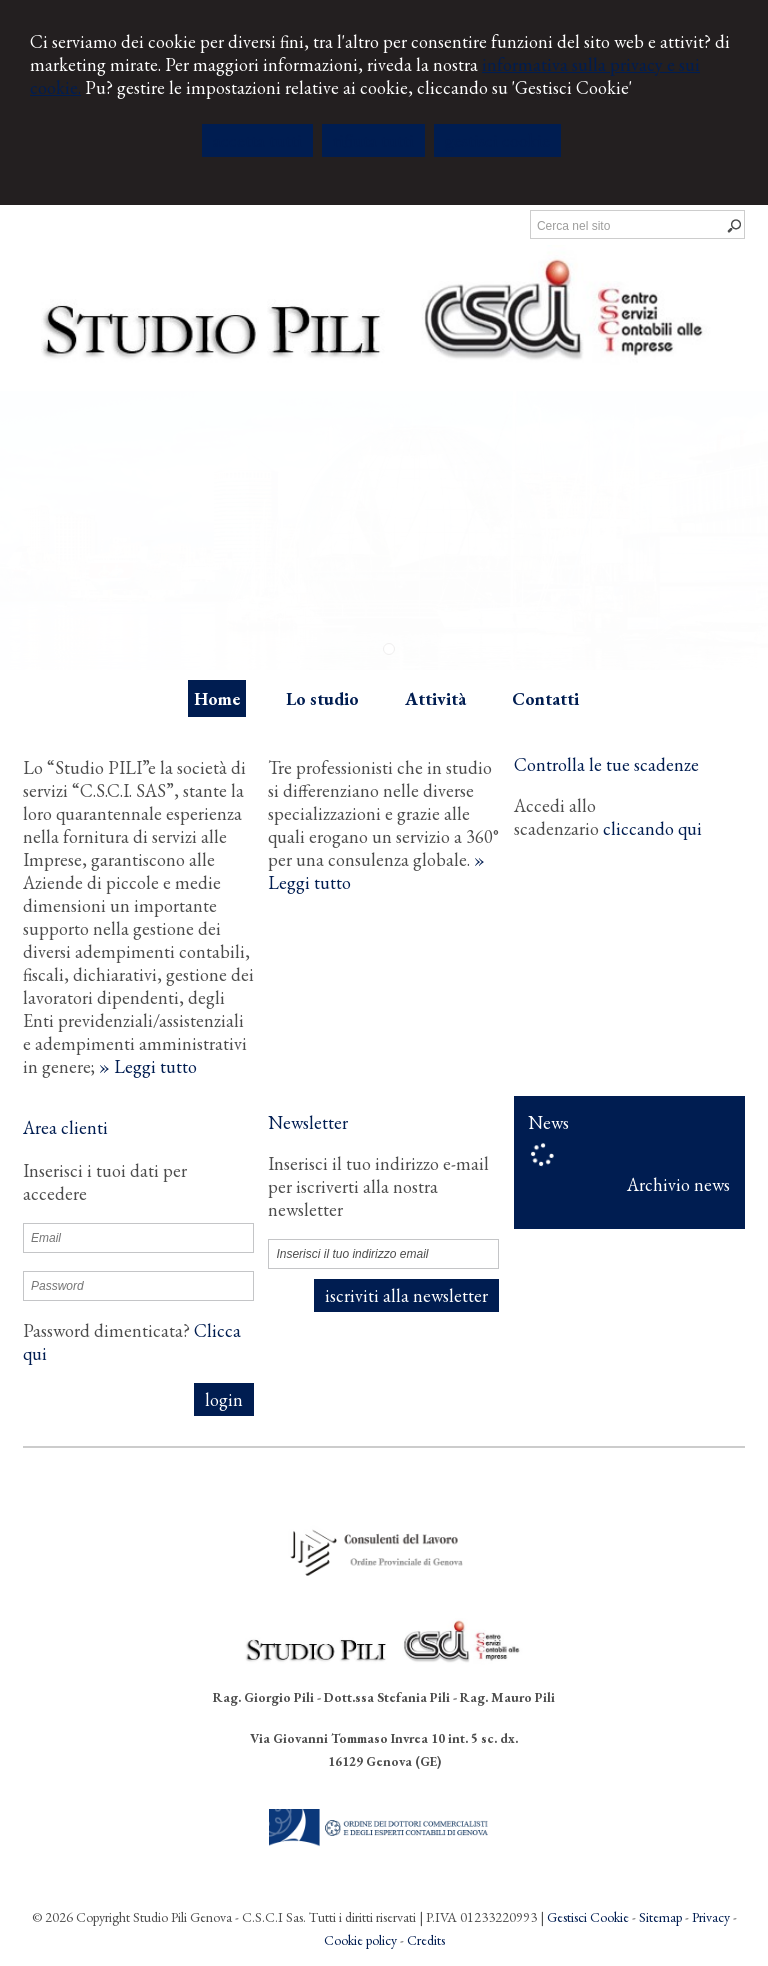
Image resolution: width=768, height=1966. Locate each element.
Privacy (711, 1917)
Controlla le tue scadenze (606, 764)
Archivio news (678, 1184)
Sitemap (660, 1917)
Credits (426, 1940)
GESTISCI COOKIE (497, 140)
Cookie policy (360, 1940)
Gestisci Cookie (588, 1917)
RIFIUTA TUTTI (373, 140)
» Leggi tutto (148, 1066)
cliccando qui (652, 828)
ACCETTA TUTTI (257, 140)
